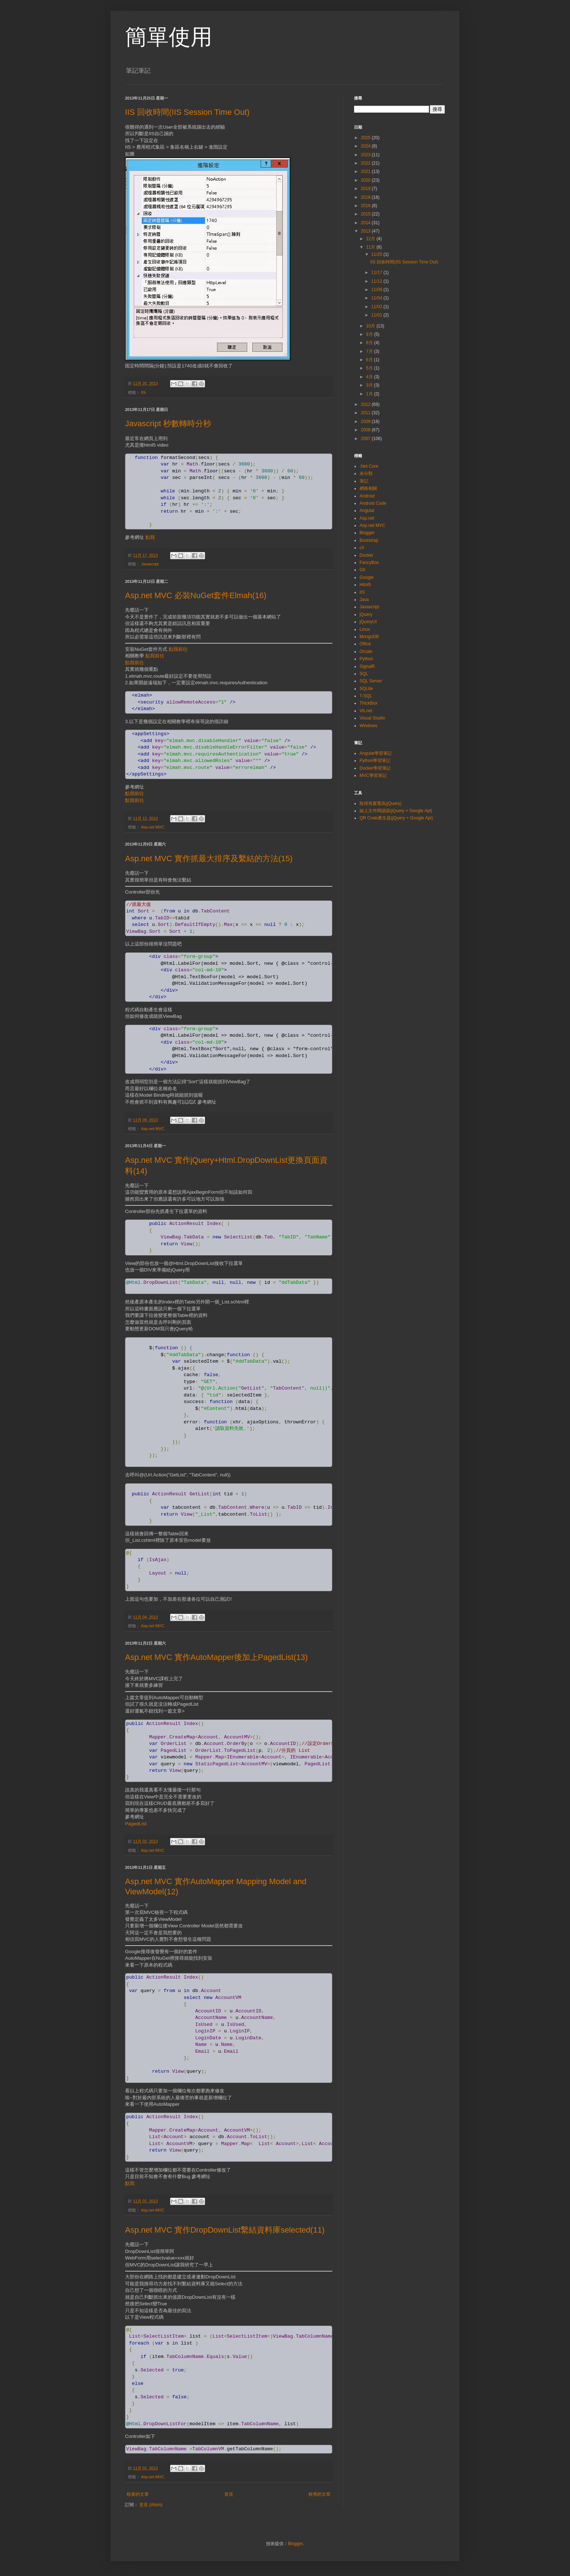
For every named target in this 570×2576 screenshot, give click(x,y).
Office (365, 643)
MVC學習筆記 (373, 775)
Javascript (150, 564)
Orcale (366, 651)
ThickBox (368, 703)
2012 (366, 404)
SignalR (367, 666)
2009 (366, 421)
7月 (370, 351)
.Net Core (369, 466)
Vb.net (366, 710)
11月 (371, 247)
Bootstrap (369, 540)
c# (362, 547)
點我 (150, 537)
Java (364, 599)
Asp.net (367, 518)
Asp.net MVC (152, 827)
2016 (366, 205)
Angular (367, 510)
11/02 (377, 306)
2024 (366, 146)
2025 (366, 137)
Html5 (365, 584)
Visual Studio (372, 718)
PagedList (135, 1823)
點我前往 (178, 649)
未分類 (366, 473)
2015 (366, 214)
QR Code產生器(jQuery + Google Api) (396, 818)
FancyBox (369, 562)
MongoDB (369, 636)
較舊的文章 (319, 2494)
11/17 (377, 272)
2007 (366, 438)
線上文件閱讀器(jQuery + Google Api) (396, 810)
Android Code (373, 503)
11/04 (377, 298)
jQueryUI (368, 621)
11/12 (377, 281)
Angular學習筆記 (376, 753)
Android (367, 496)
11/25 (377, 254)
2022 (366, 163)
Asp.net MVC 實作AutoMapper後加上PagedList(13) (216, 1657)
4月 (370, 376)
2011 (366, 412)
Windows (368, 725)
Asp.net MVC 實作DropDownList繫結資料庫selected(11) (225, 2229)
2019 (366, 188)
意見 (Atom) (150, 2504)
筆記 (364, 481)
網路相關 (368, 488)
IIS (143, 392)
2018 (366, 197)
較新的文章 (138, 2494)
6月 (370, 359)
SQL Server (371, 681)
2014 (366, 222)
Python (366, 658)
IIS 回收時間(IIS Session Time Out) (187, 112)
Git (362, 569)
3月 (370, 385)
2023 (366, 154)
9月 (370, 334)
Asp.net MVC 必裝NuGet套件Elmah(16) (195, 595)
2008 (366, 429)
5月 (370, 368)
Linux (365, 629)
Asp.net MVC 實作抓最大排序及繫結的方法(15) (209, 858)
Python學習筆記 (375, 760)
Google (367, 577)
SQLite (366, 688)
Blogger (367, 532)
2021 (366, 171)
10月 (371, 325)
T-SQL (366, 695)
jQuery (366, 614)
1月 (370, 393)
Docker (366, 555)
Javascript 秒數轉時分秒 (168, 423)
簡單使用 (168, 37)
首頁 (228, 2494)
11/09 (377, 289)
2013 (366, 231)
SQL (364, 673)
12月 (371, 238)
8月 (370, 342)
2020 (366, 180)
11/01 (377, 315)
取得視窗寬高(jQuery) (380, 803)
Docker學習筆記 (375, 768)
